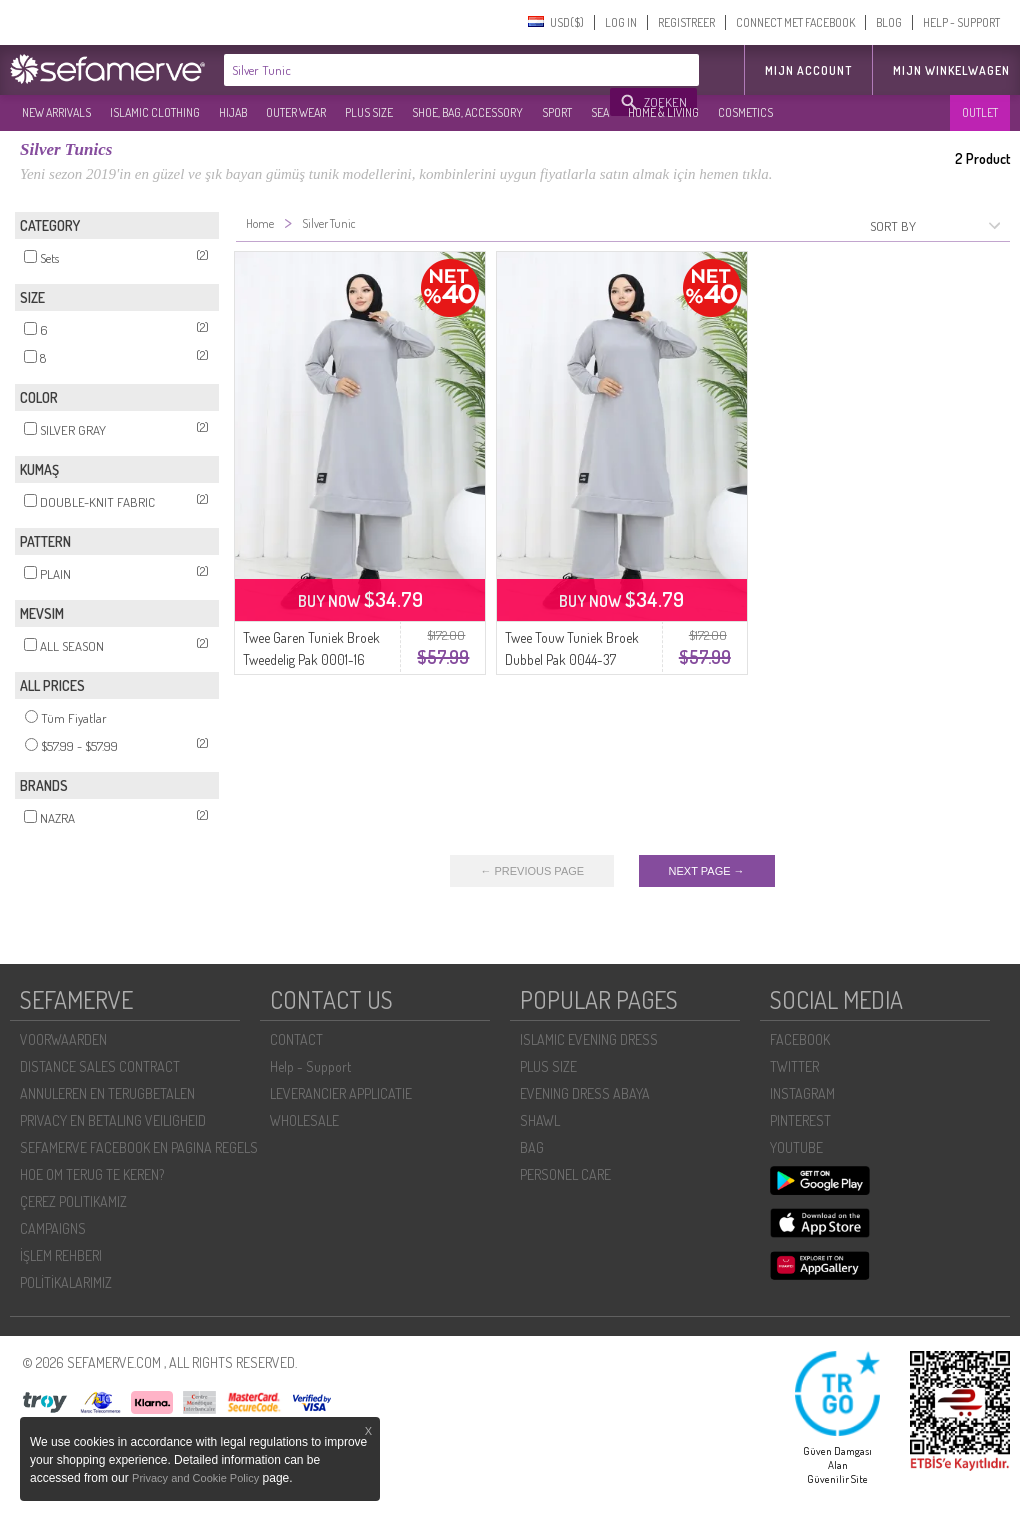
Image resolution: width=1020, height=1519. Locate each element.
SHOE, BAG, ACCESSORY (467, 112)
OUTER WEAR (296, 112)
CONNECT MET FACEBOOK (795, 22)
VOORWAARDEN (63, 1039)
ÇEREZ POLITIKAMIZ (73, 1201)
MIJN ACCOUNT (808, 70)
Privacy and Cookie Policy (195, 1478)
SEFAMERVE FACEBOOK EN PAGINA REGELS (139, 1147)
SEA (600, 112)
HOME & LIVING (663, 112)
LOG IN (621, 22)
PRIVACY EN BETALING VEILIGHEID (113, 1120)
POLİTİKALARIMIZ (66, 1282)
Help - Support (310, 1066)
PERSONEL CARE (565, 1174)
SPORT (557, 112)
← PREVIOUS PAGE (532, 871)
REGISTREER (686, 22)
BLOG (889, 22)
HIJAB (233, 112)
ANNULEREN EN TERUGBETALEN (107, 1093)
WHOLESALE (304, 1120)
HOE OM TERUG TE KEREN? (92, 1174)
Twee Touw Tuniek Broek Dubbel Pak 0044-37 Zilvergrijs (572, 659)
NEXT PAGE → (707, 871)
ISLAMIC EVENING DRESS (589, 1039)
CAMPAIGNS (53, 1228)
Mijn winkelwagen (951, 70)
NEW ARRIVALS (56, 112)
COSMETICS (745, 112)
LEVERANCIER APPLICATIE (341, 1093)
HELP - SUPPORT (961, 22)
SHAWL (540, 1120)
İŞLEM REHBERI (61, 1255)
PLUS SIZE (369, 112)
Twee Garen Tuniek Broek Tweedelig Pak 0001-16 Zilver (311, 659)
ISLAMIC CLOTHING (155, 112)
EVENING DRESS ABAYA (585, 1093)
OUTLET (980, 112)
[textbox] (418, 70)
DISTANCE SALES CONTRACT (100, 1066)
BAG (532, 1147)
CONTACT (296, 1039)
